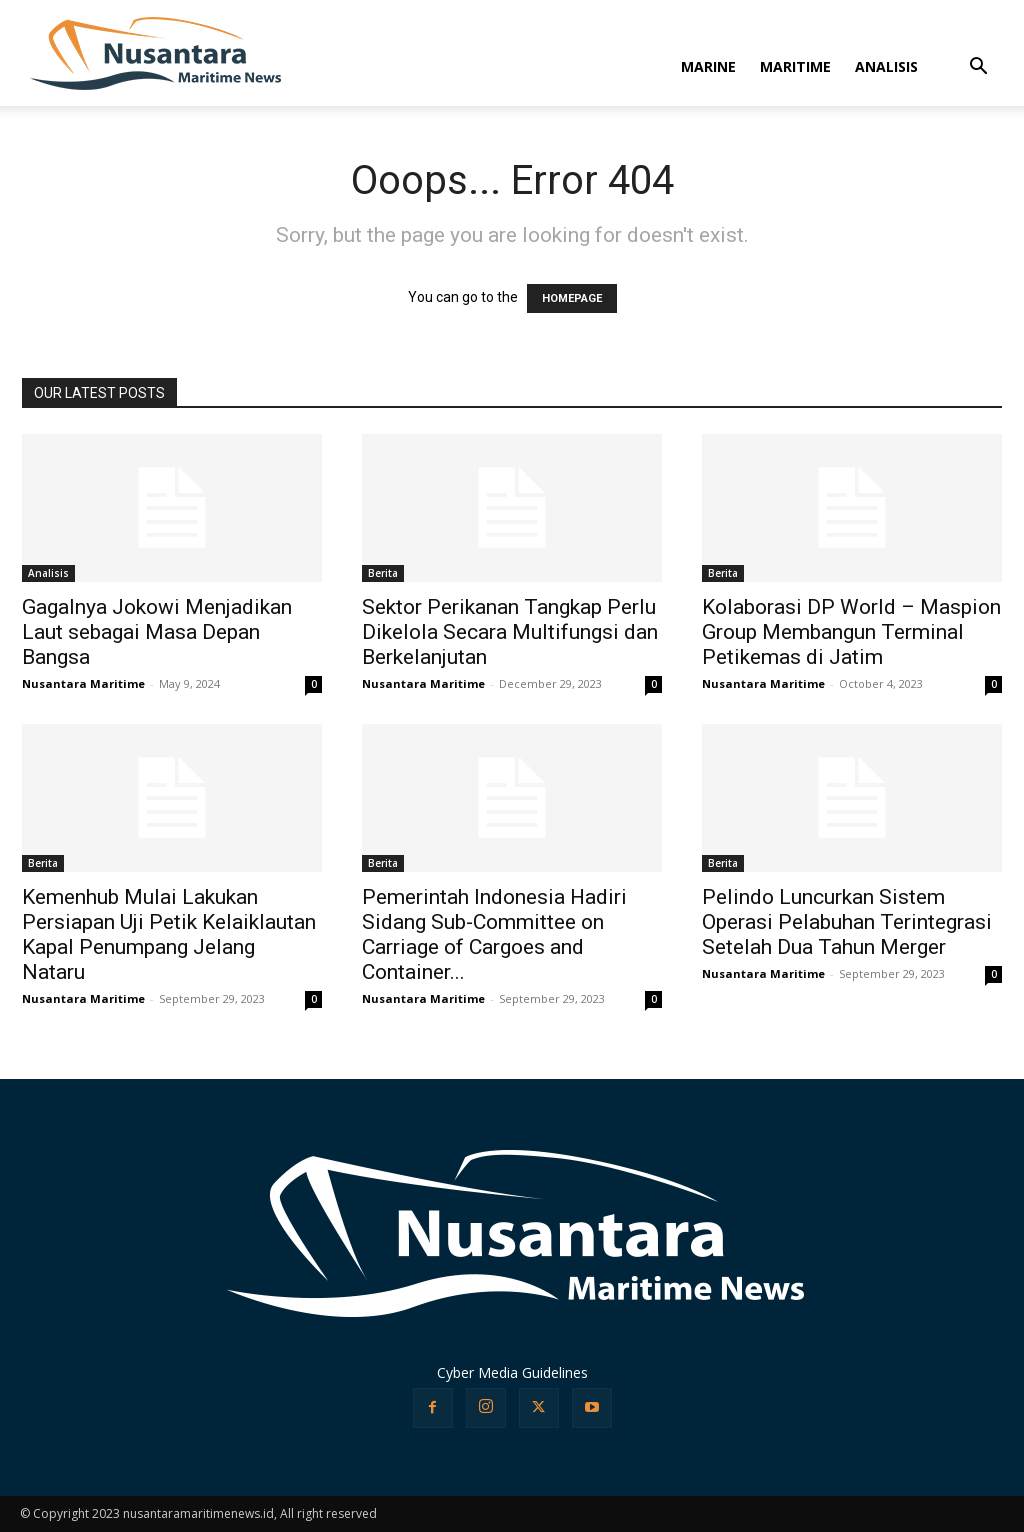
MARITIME (795, 66)
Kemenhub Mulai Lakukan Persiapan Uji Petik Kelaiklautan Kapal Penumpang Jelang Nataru (169, 934)
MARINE (708, 66)
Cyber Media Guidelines (512, 1372)
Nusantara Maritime (83, 683)
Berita (383, 573)
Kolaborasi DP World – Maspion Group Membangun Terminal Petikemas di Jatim (851, 632)
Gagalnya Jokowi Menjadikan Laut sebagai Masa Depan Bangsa (157, 632)
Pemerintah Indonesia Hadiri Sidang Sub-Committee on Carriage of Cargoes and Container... (494, 934)
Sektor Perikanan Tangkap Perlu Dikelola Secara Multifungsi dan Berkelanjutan (510, 632)
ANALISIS (886, 66)
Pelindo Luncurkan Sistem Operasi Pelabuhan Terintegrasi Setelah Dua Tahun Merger (847, 922)
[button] (978, 68)
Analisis (48, 573)
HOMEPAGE (572, 298)
